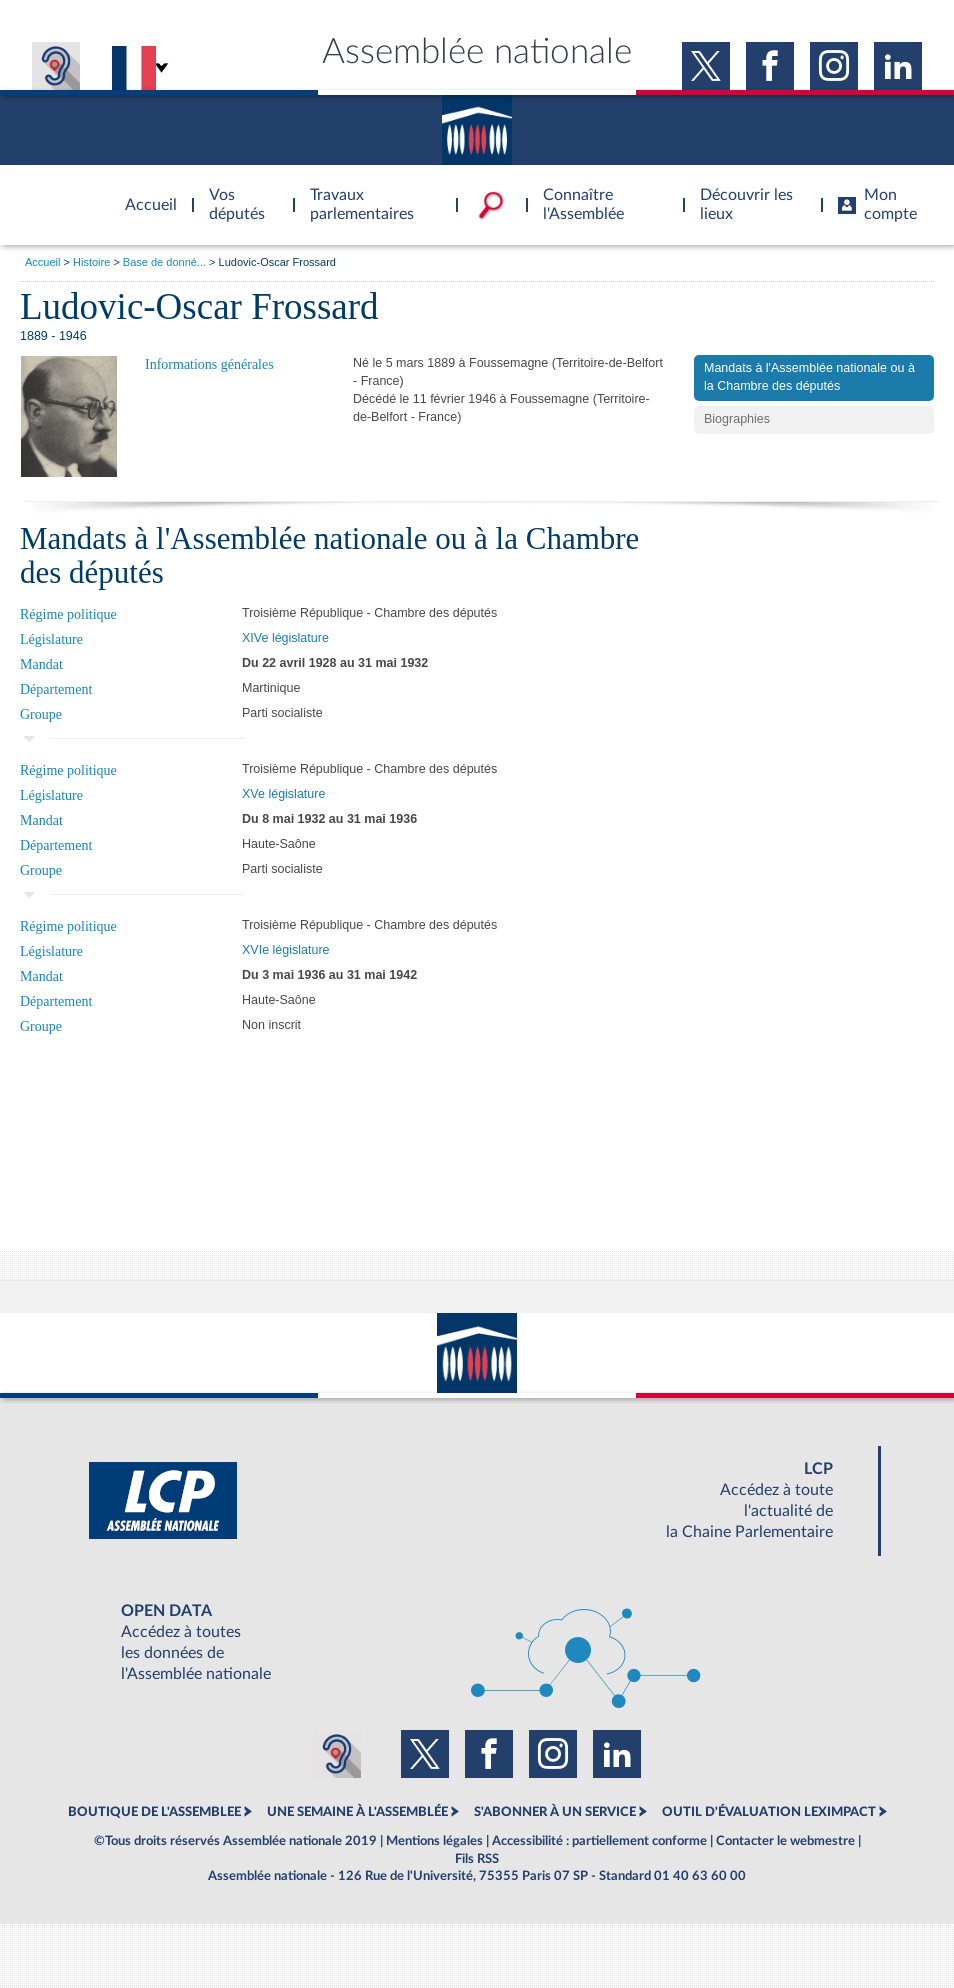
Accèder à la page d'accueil (144, 193)
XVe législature (283, 794)
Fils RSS (477, 1859)
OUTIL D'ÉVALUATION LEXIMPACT (769, 1812)
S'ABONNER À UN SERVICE (555, 1812)
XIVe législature (285, 638)
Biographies (737, 419)
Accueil (42, 262)
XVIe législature (286, 950)
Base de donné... (164, 262)
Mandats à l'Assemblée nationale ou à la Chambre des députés (809, 377)
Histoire (91, 262)
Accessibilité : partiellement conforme (599, 1841)
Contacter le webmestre (785, 1841)
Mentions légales (434, 1841)
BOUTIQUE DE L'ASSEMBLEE (154, 1812)
